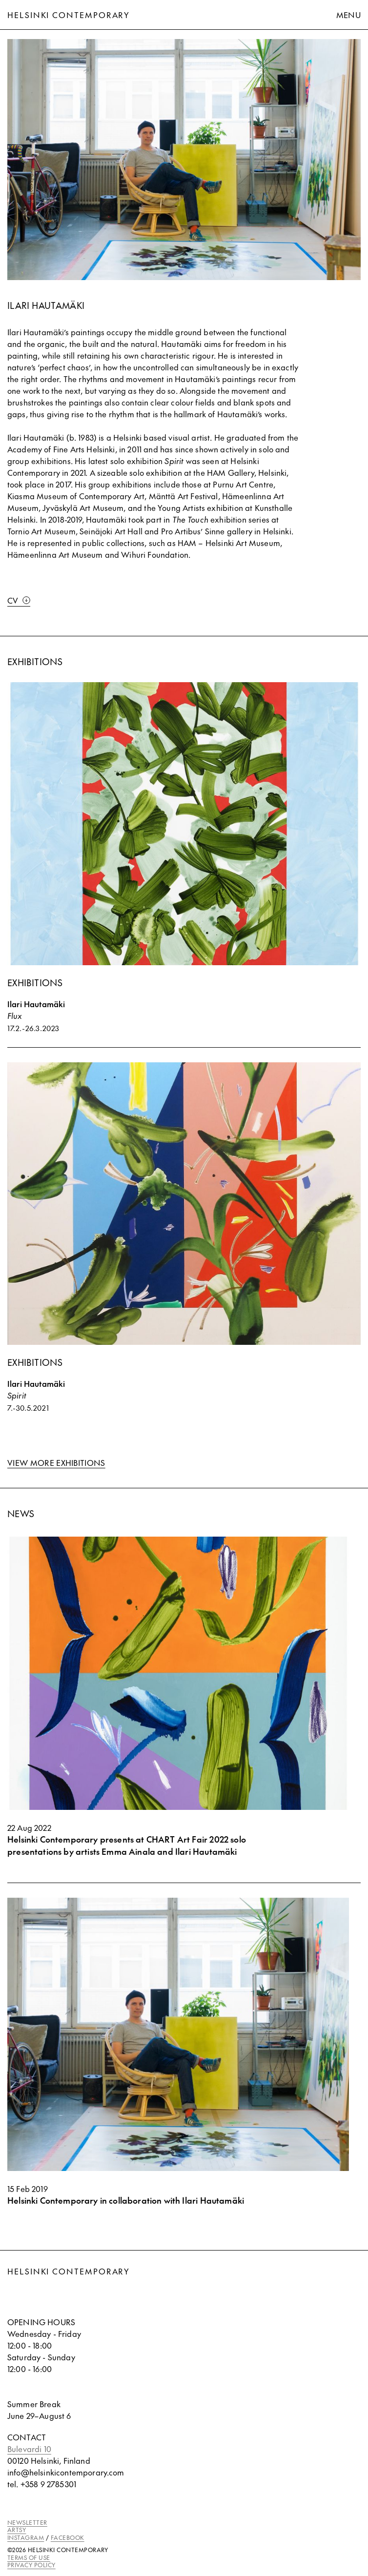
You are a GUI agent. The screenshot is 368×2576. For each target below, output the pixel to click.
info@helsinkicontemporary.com (65, 2472)
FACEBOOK (67, 2537)
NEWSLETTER (27, 2522)
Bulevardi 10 (29, 2448)
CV (18, 600)
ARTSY (16, 2530)
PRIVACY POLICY (31, 2565)
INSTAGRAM (25, 2537)
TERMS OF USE (28, 2557)
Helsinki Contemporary (68, 14)
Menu (348, 14)
